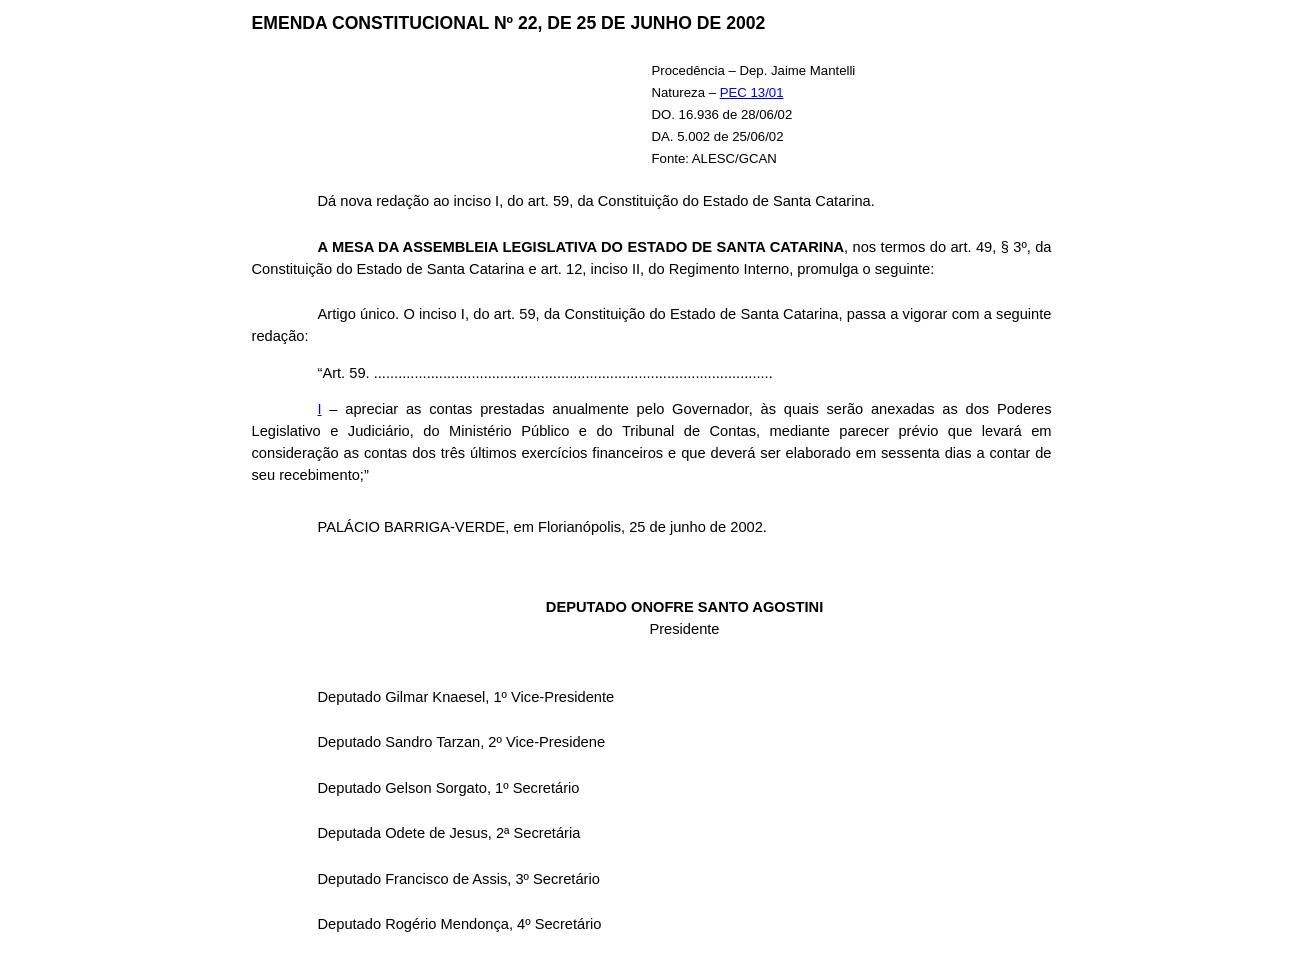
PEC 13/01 (752, 92)
